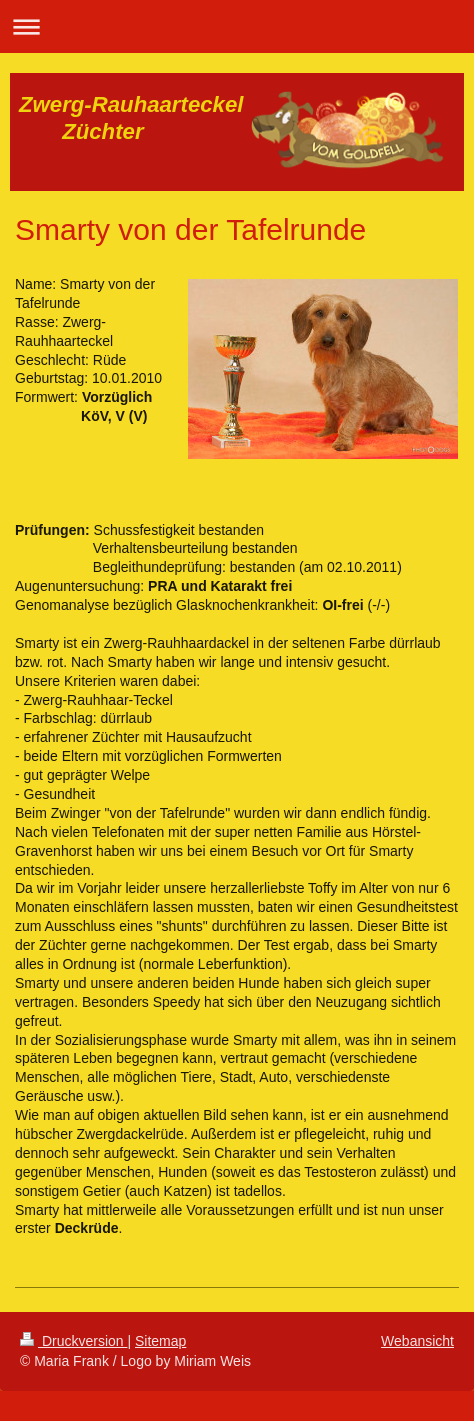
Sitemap (160, 1341)
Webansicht (417, 1341)
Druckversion (73, 1341)
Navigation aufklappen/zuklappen (237, 26)
